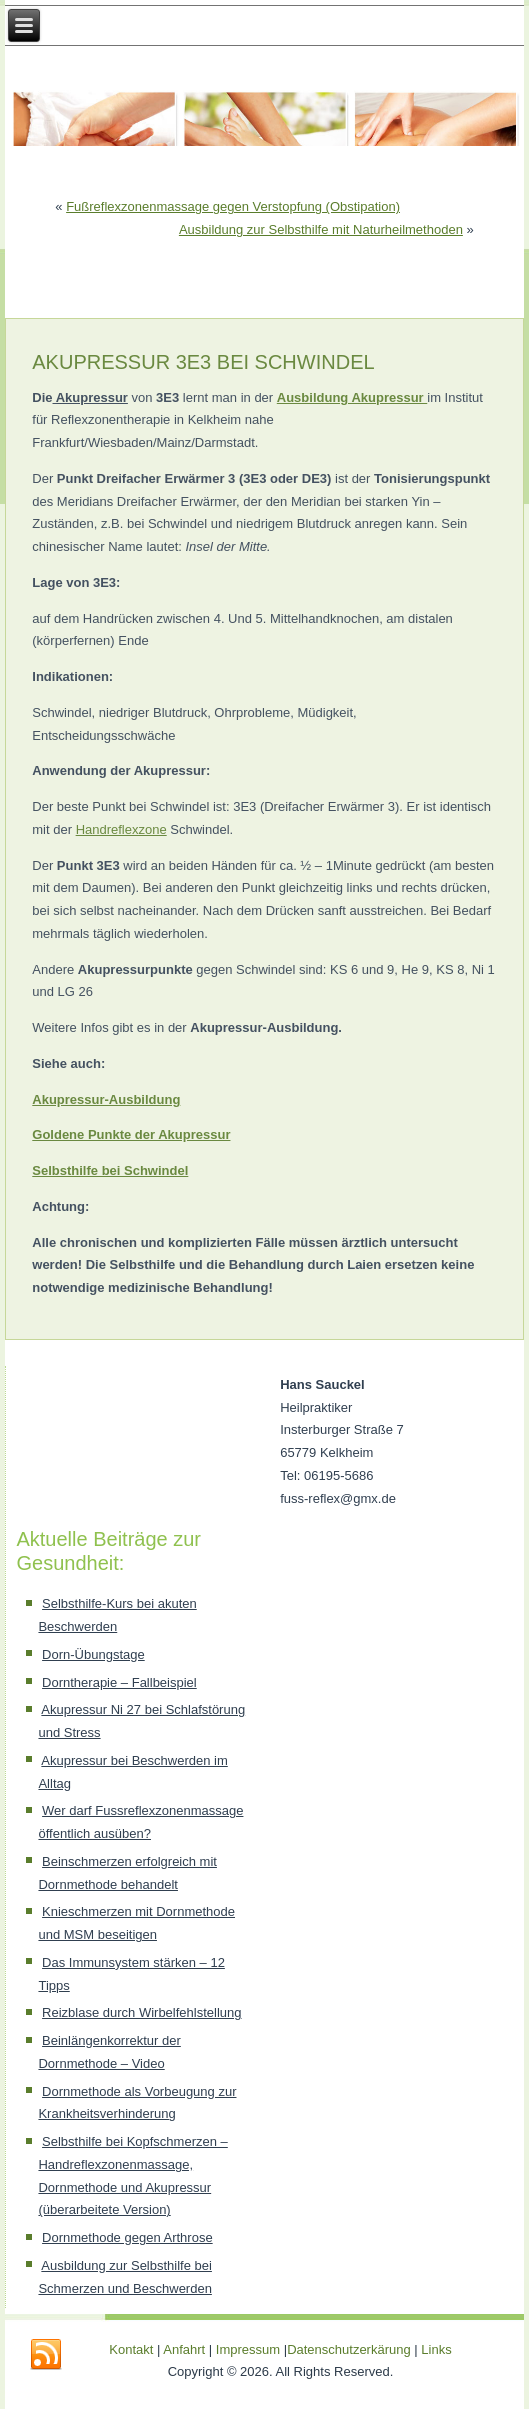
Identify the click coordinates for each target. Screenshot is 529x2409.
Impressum (248, 2349)
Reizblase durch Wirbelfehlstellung (141, 2012)
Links (436, 2349)
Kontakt (131, 2349)
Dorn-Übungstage (93, 1654)
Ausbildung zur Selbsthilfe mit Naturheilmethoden (321, 229)
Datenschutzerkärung (350, 2349)
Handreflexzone (121, 829)
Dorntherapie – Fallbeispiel (119, 1682)
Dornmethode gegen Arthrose (127, 2237)
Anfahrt (184, 2349)
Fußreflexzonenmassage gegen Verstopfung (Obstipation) (233, 206)
